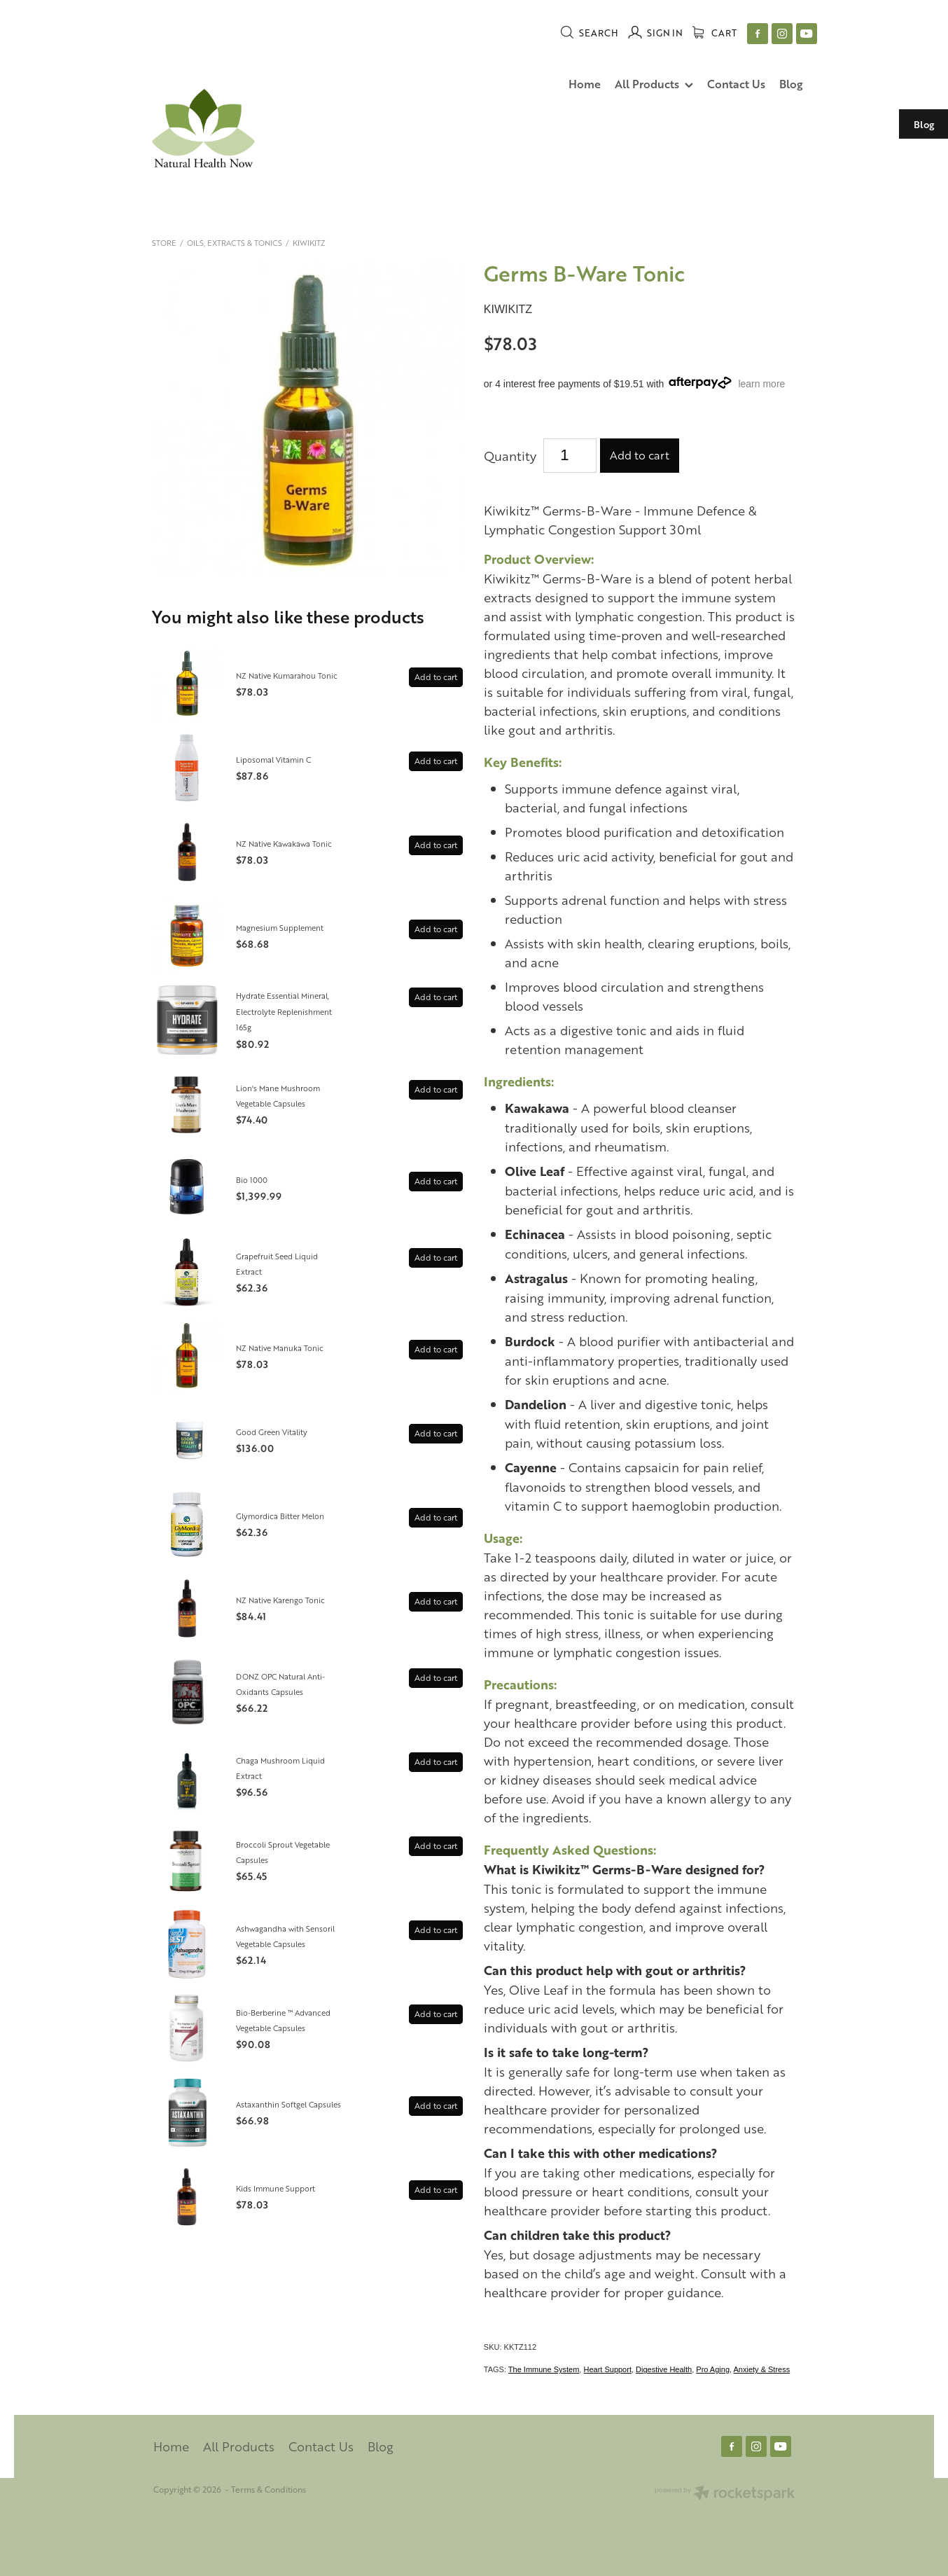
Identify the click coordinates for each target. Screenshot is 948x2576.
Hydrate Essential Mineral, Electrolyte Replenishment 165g (284, 1011)
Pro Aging (713, 2369)
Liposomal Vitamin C (273, 759)
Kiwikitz (309, 242)
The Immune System (543, 2369)
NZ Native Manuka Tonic (279, 1348)
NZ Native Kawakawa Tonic (284, 843)
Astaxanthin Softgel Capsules (288, 2104)
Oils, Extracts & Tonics (234, 242)
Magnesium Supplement (279, 927)
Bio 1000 (251, 1180)
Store (164, 242)
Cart (714, 33)
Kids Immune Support (275, 2188)
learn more (761, 383)
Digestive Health (664, 2369)
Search (589, 33)
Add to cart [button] (639, 455)
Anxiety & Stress (762, 2369)
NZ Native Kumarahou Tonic (286, 675)
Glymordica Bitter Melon (280, 1516)
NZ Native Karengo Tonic (280, 1600)
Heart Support (607, 2369)
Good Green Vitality (271, 1432)
